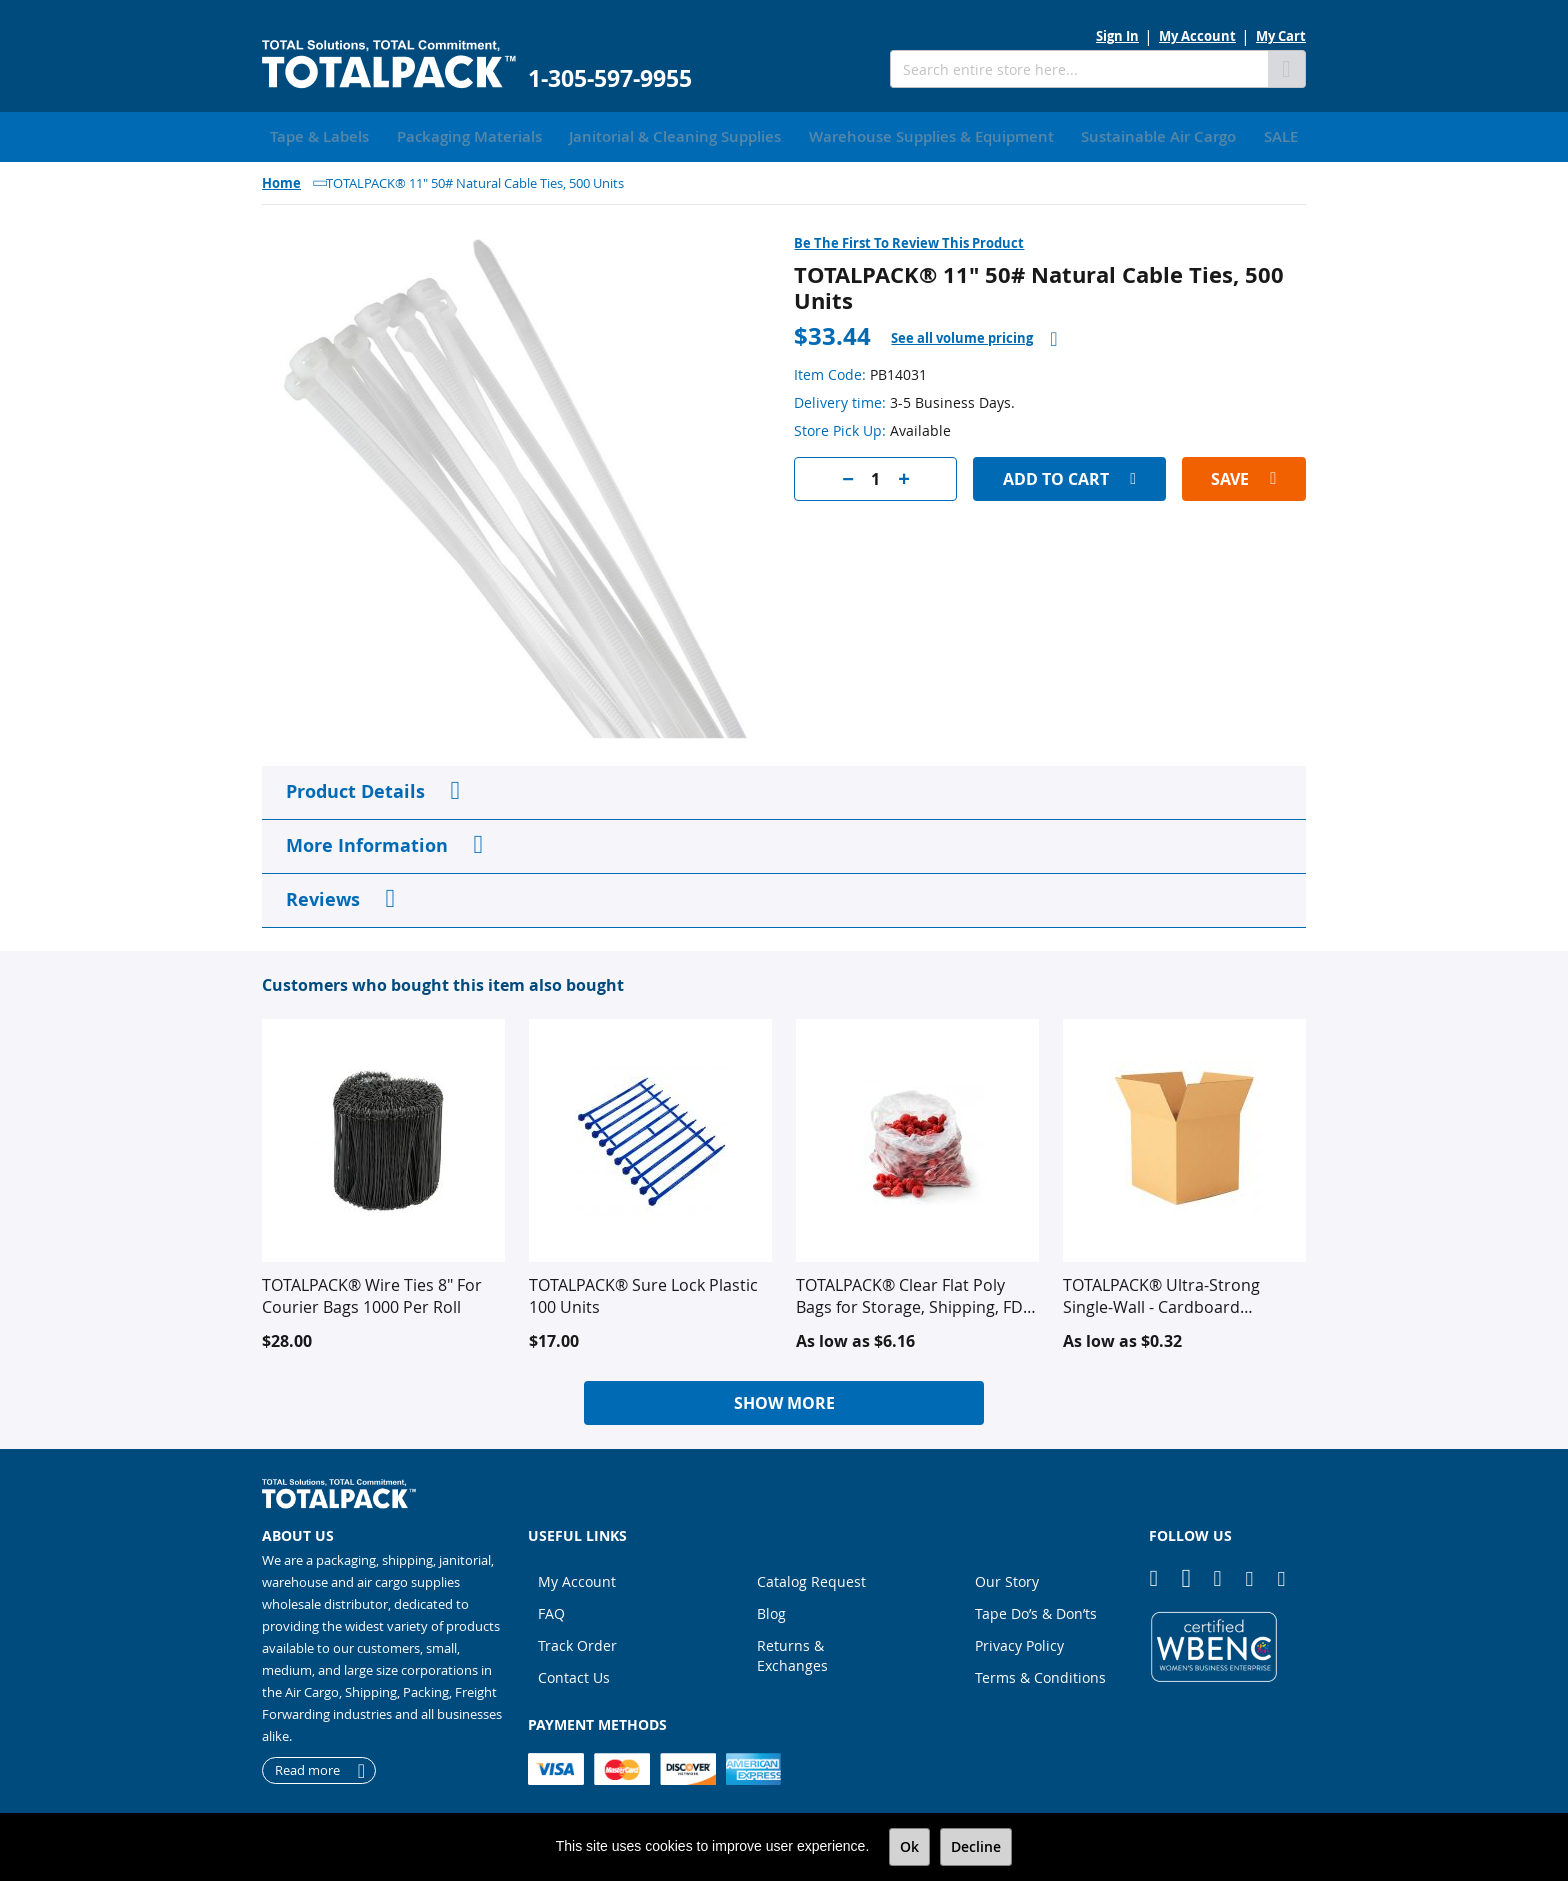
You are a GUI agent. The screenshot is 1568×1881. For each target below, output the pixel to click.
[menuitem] (312, 135)
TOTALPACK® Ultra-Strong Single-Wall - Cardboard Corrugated (1161, 1292)
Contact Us (574, 1673)
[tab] (974, 334)
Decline (976, 1846)
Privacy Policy (1019, 1641)
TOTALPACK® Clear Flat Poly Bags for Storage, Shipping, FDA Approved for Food (914, 1292)
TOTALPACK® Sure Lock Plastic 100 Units (643, 1292)
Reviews (323, 895)
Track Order (577, 1641)
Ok (909, 1846)
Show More (784, 1399)
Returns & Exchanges (792, 1651)
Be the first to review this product (909, 239)
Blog (771, 1609)
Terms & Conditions (1040, 1673)
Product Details (355, 787)
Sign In (1117, 36)
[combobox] (1079, 69)
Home (281, 179)
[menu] (784, 135)
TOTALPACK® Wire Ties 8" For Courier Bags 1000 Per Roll (372, 1292)
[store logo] (389, 64)
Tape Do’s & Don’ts (1036, 1609)
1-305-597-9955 (610, 78)
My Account (1197, 36)
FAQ (551, 1609)
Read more (307, 1767)
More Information (367, 841)
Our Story (1007, 1577)
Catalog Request (811, 1577)
